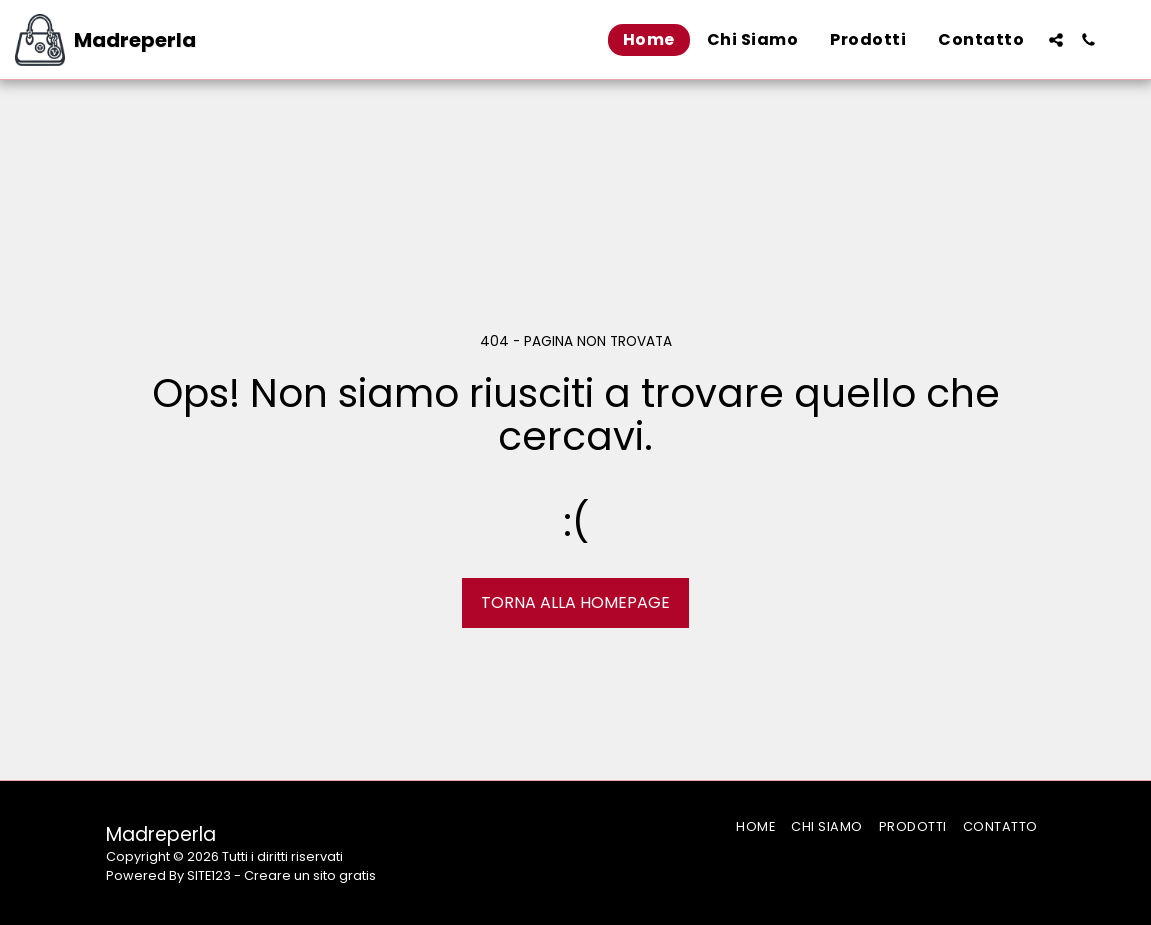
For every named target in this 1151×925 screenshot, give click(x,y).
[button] (1056, 40)
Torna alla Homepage (575, 602)
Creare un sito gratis (310, 875)
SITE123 (209, 875)
